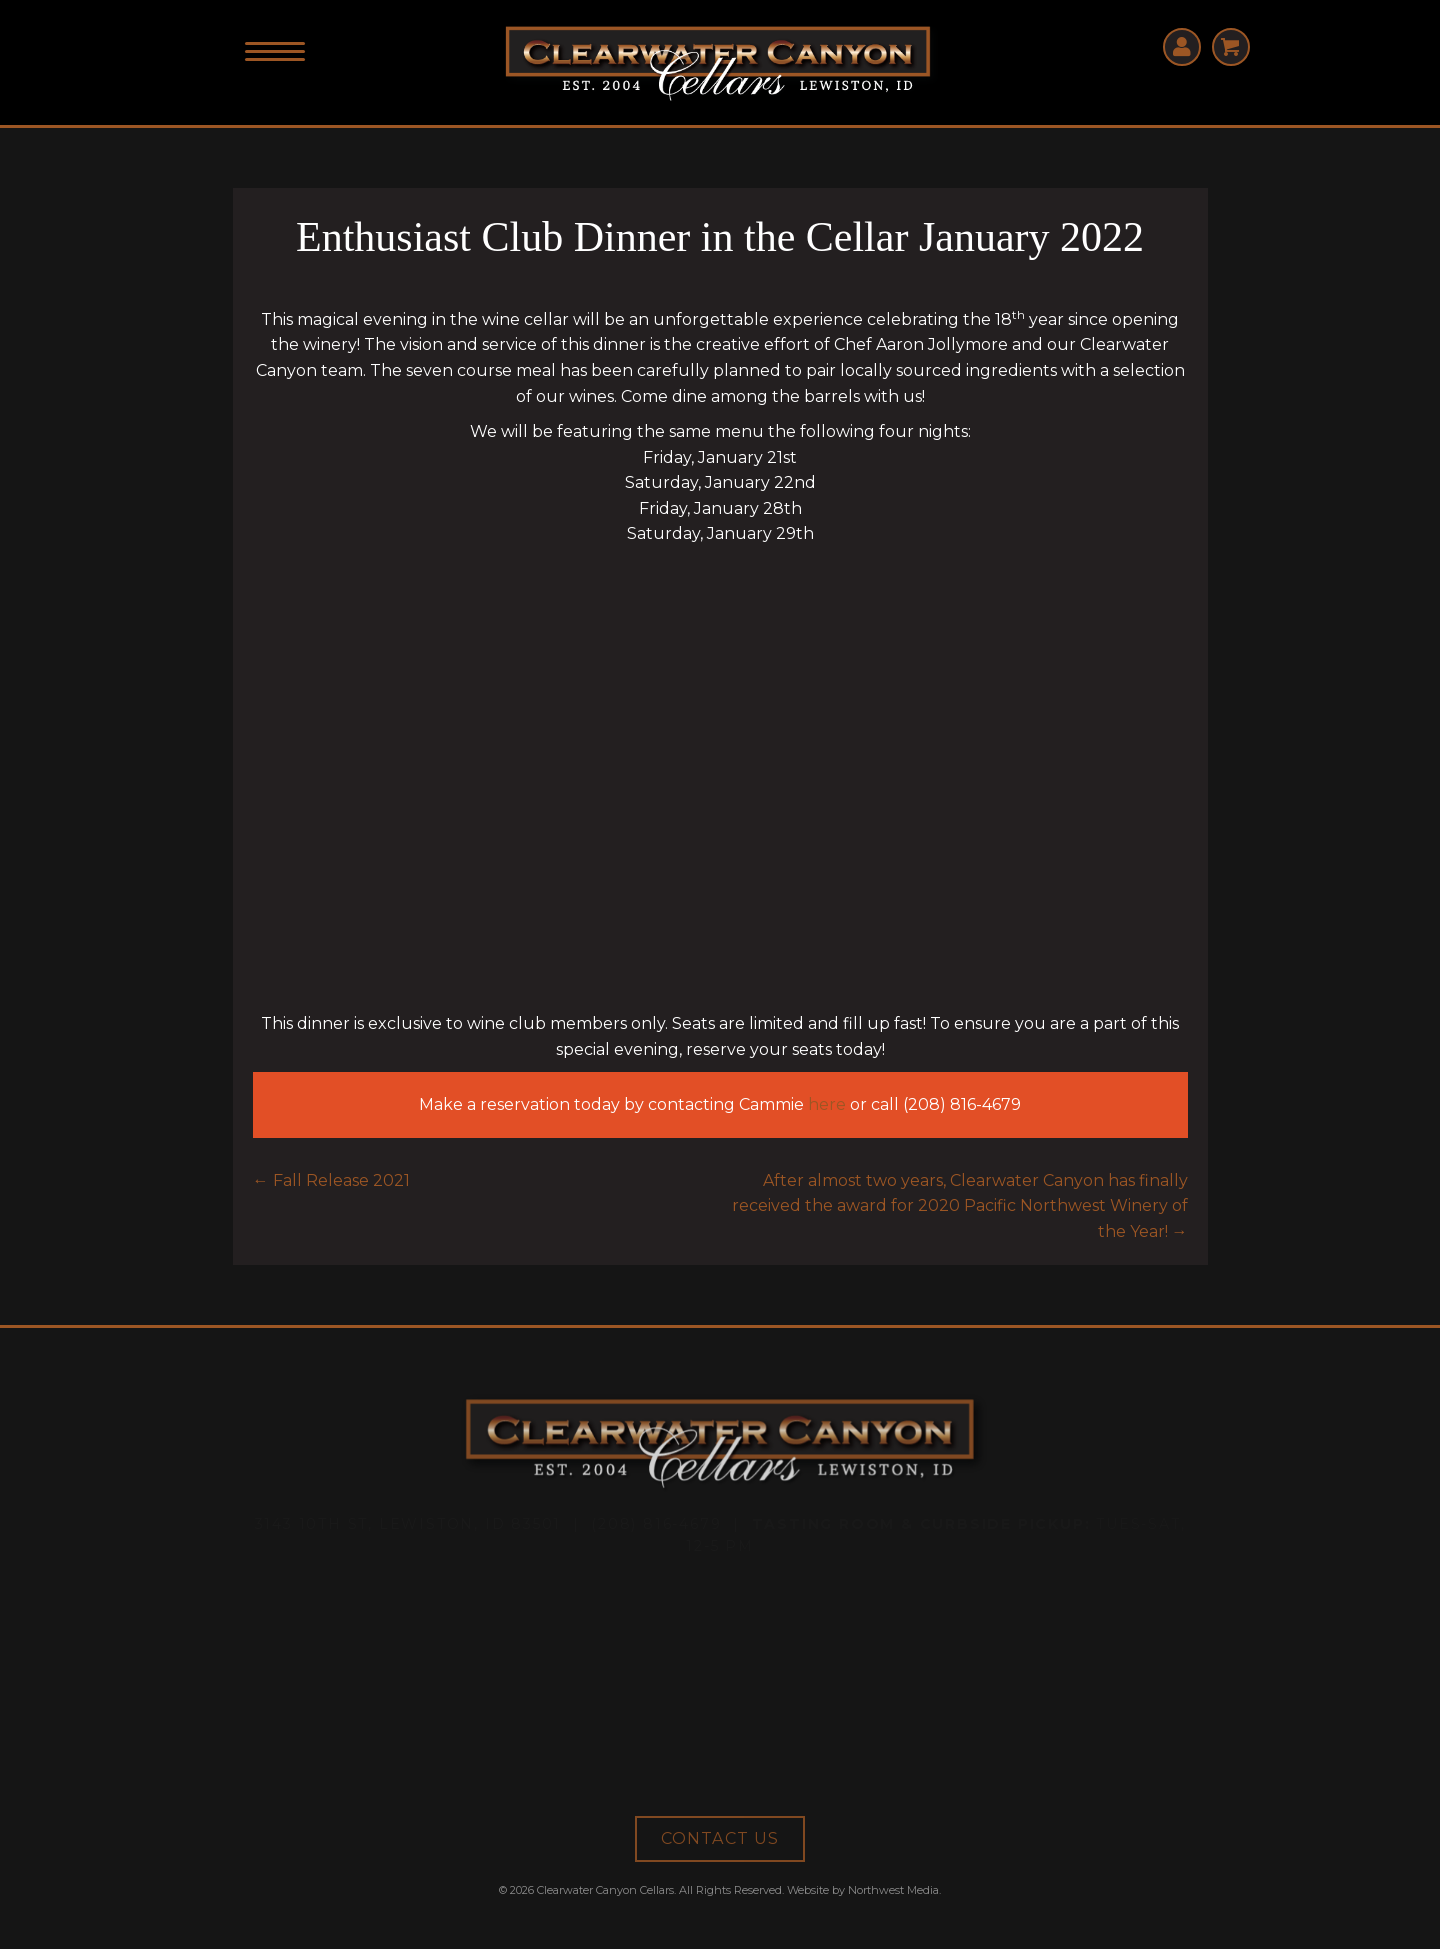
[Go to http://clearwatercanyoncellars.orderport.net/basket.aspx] (1231, 47)
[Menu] (275, 52)
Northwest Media (893, 1890)
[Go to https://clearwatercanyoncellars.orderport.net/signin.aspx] (1182, 47)
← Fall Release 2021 (331, 1180)
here (827, 1104)
